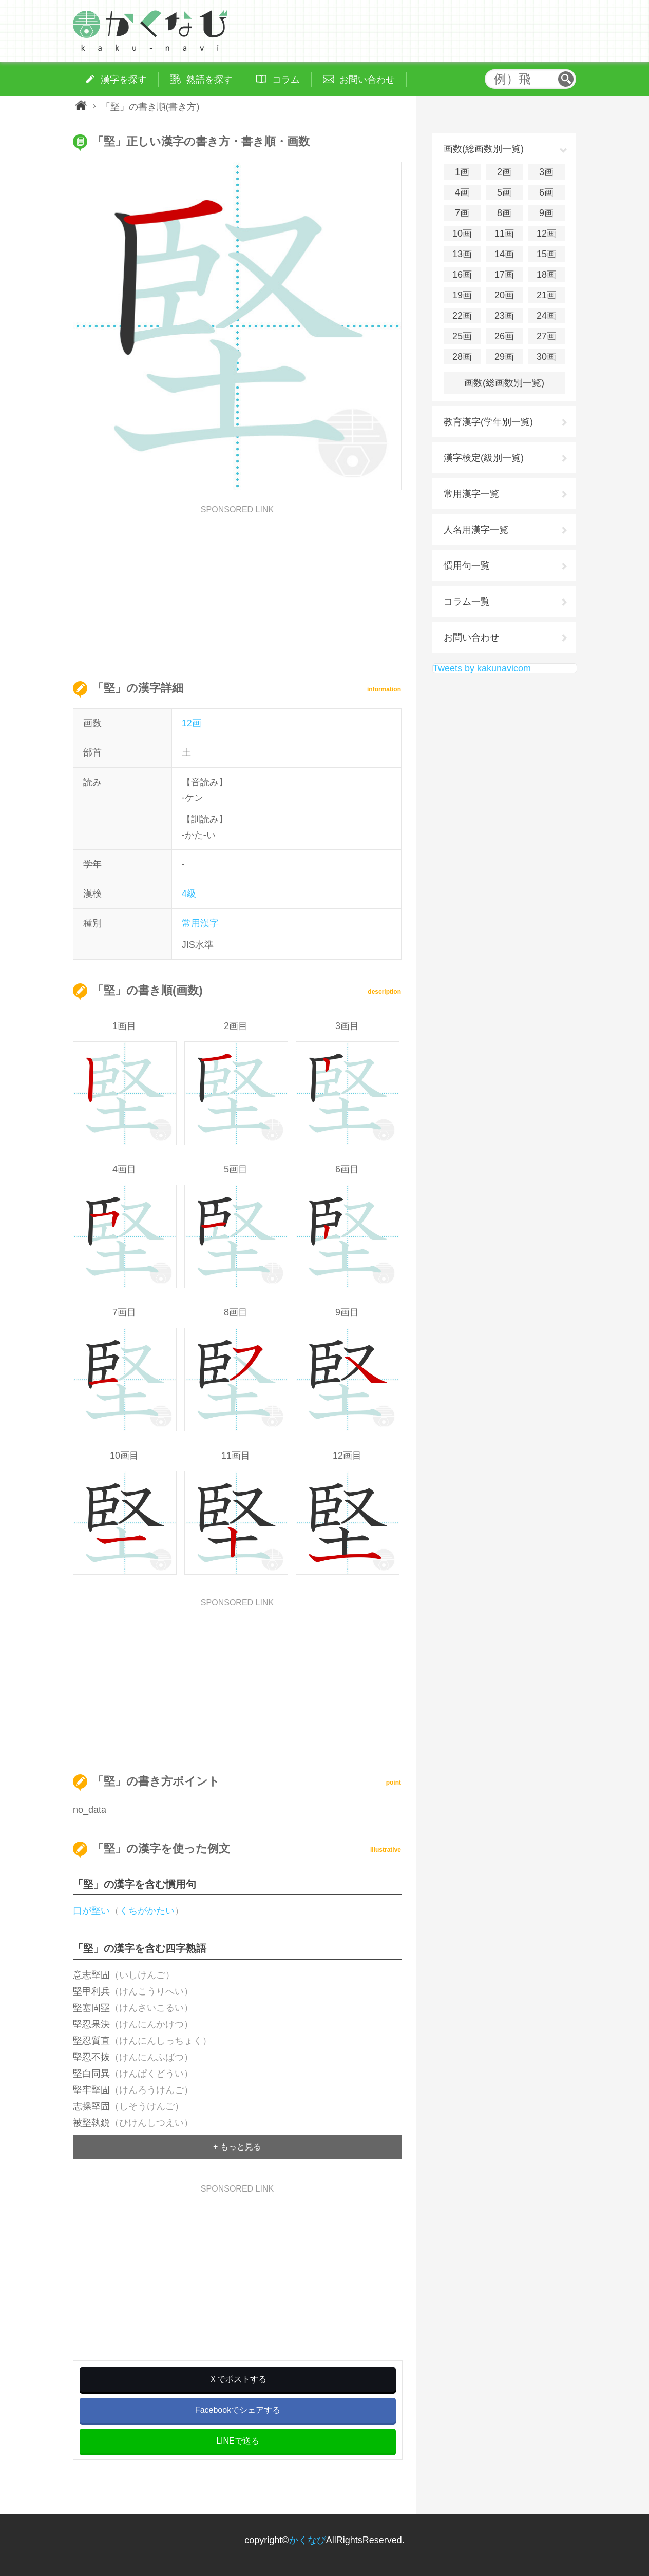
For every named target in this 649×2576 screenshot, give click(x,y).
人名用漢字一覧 (476, 530)
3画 (546, 172)
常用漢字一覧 (471, 494)
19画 (462, 295)
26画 (504, 336)
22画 (462, 316)
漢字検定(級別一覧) (484, 458)
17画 (504, 274)
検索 (566, 79)
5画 (504, 192)
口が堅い (91, 1911)
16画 (462, 274)
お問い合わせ (471, 637)
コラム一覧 (467, 601)
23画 (504, 316)
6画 (546, 192)
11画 (504, 233)
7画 (462, 213)
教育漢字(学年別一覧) (488, 422)
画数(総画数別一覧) (504, 383)
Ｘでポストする (237, 2379)
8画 (504, 213)
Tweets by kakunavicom (482, 668)
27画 (546, 336)
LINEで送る (237, 2440)
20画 (504, 295)
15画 (546, 254)
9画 (546, 213)
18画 (546, 274)
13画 (462, 254)
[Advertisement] (237, 585)
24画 (546, 316)
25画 (462, 336)
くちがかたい (147, 1911)
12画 (191, 723)
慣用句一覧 (467, 565)
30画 (546, 357)
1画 (462, 172)
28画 (462, 357)
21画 (546, 295)
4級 (189, 893)
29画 (504, 357)
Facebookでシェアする (237, 2410)
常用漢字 (200, 923)
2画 (504, 172)
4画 (462, 192)
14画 (504, 254)
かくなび (307, 2540)
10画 (462, 233)
